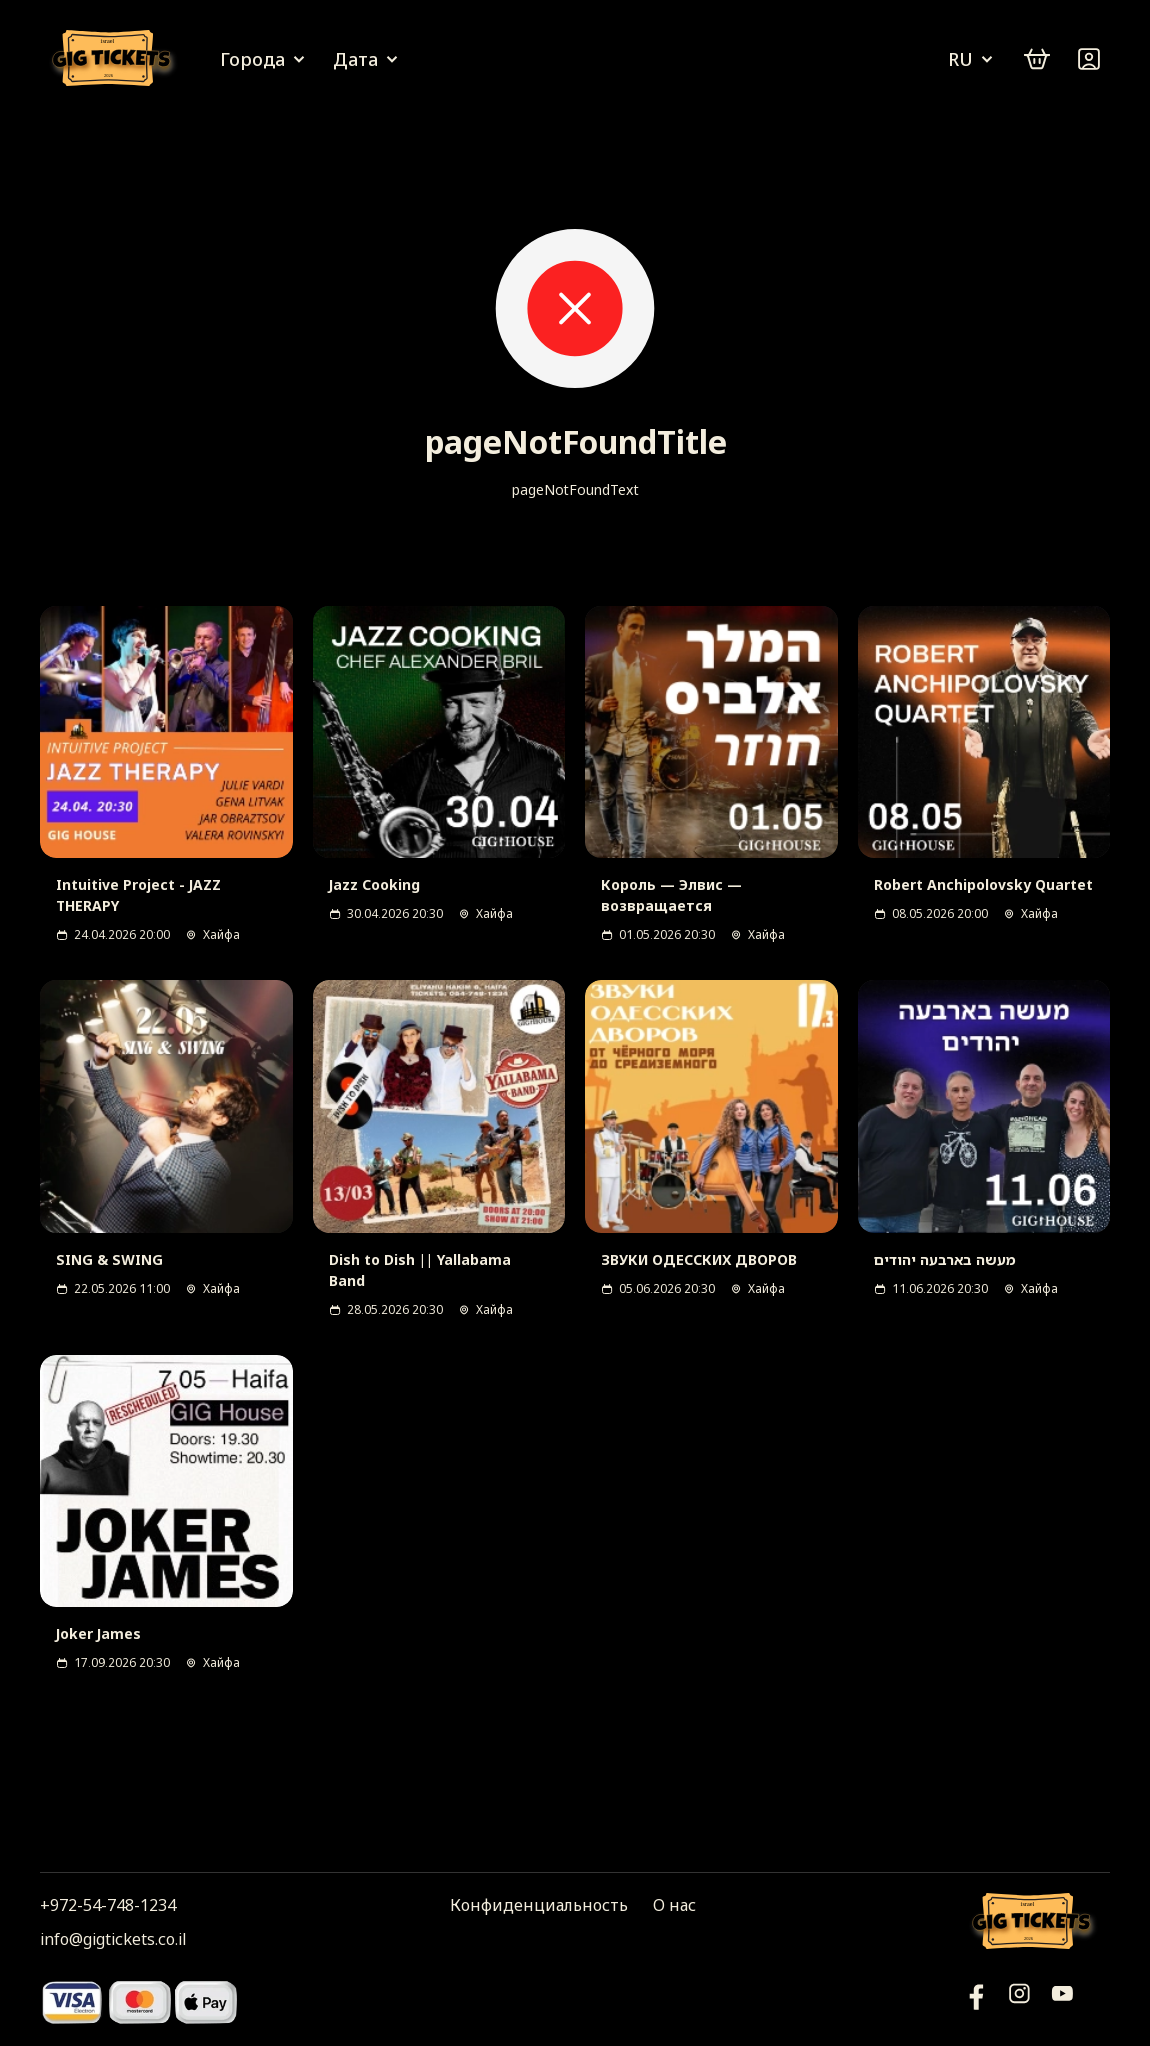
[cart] (1037, 59)
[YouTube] (976, 2001)
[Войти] (1089, 59)
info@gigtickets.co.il (113, 1939)
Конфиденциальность (539, 1905)
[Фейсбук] (1062, 2001)
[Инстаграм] (1019, 2001)
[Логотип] (115, 59)
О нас (674, 1905)
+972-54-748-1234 (108, 1905)
